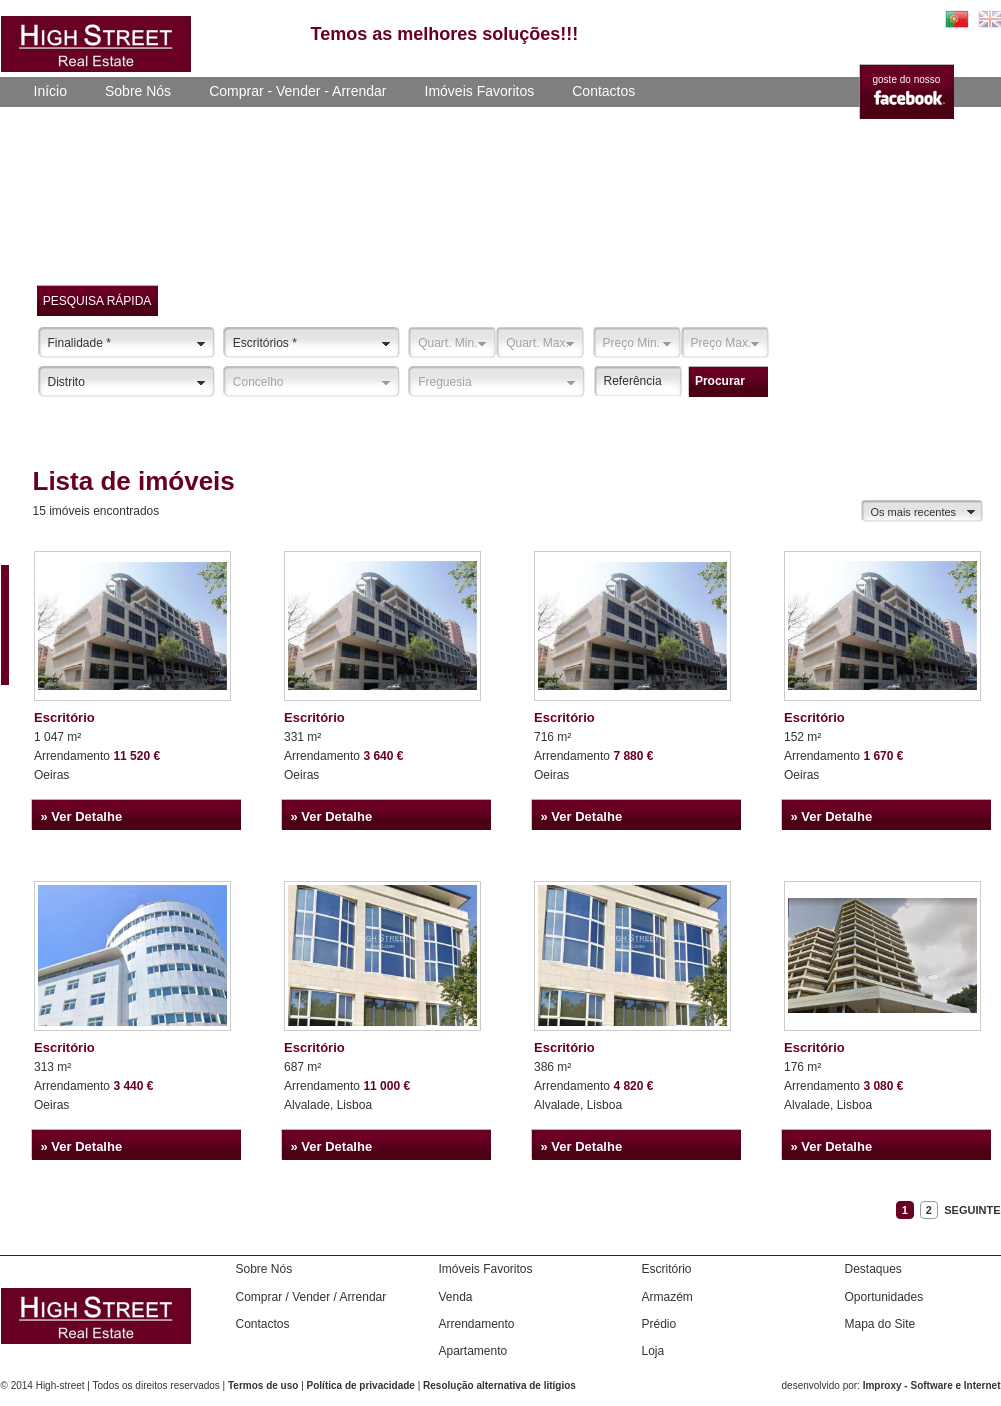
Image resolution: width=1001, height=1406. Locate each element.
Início (50, 91)
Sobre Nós (138, 91)
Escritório (64, 717)
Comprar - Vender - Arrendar (297, 91)
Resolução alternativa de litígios (499, 1385)
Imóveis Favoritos (480, 91)
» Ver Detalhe (82, 816)
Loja (653, 1351)
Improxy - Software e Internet (932, 1385)
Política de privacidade (361, 1385)
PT (957, 19)
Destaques (873, 1269)
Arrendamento (477, 1324)
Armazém (667, 1297)
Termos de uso (263, 1385)
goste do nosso (907, 79)
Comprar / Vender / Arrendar (311, 1297)
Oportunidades (884, 1297)
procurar (720, 381)
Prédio (659, 1324)
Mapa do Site (880, 1324)
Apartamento (473, 1351)
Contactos (603, 91)
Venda (456, 1297)
